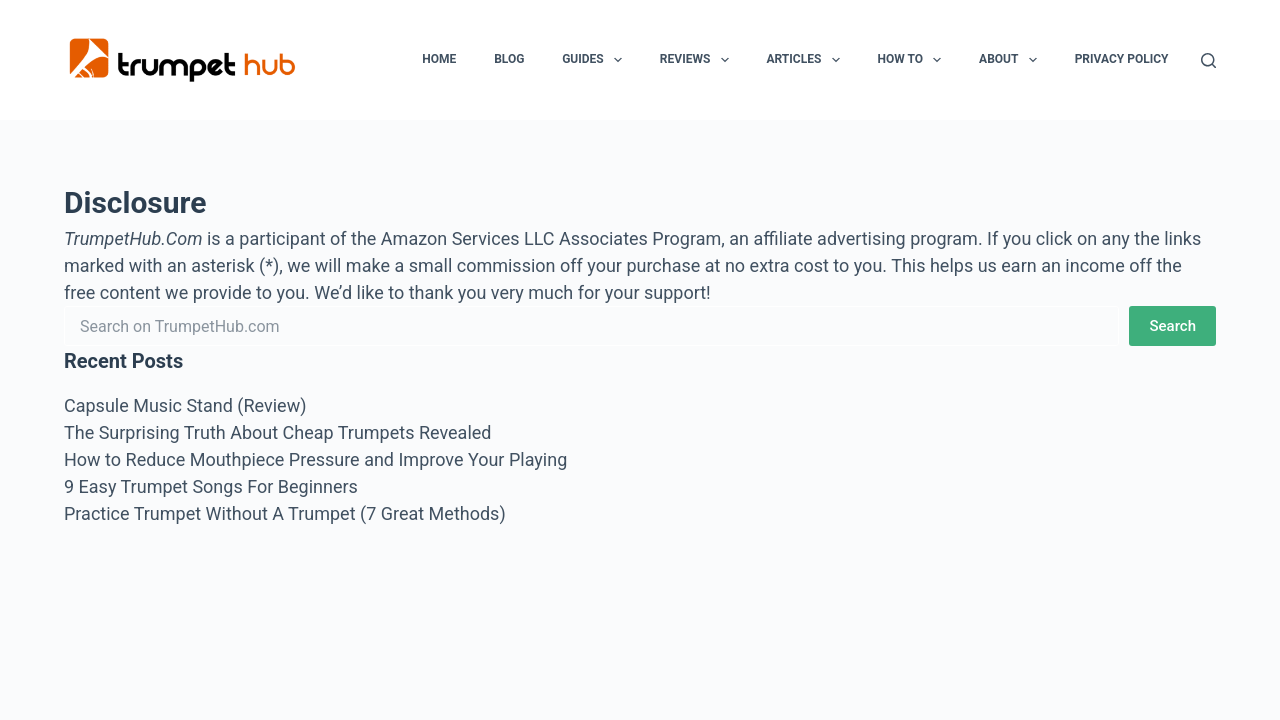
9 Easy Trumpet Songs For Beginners (211, 486)
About (1012, 60)
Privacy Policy (1122, 59)
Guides (596, 60)
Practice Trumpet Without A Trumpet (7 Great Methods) (285, 513)
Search (1172, 326)
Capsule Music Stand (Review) (185, 405)
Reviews (698, 60)
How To (913, 60)
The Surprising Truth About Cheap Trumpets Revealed (277, 432)
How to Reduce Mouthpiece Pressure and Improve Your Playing (315, 459)
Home (439, 59)
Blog (509, 59)
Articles (806, 60)
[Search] (1208, 60)
